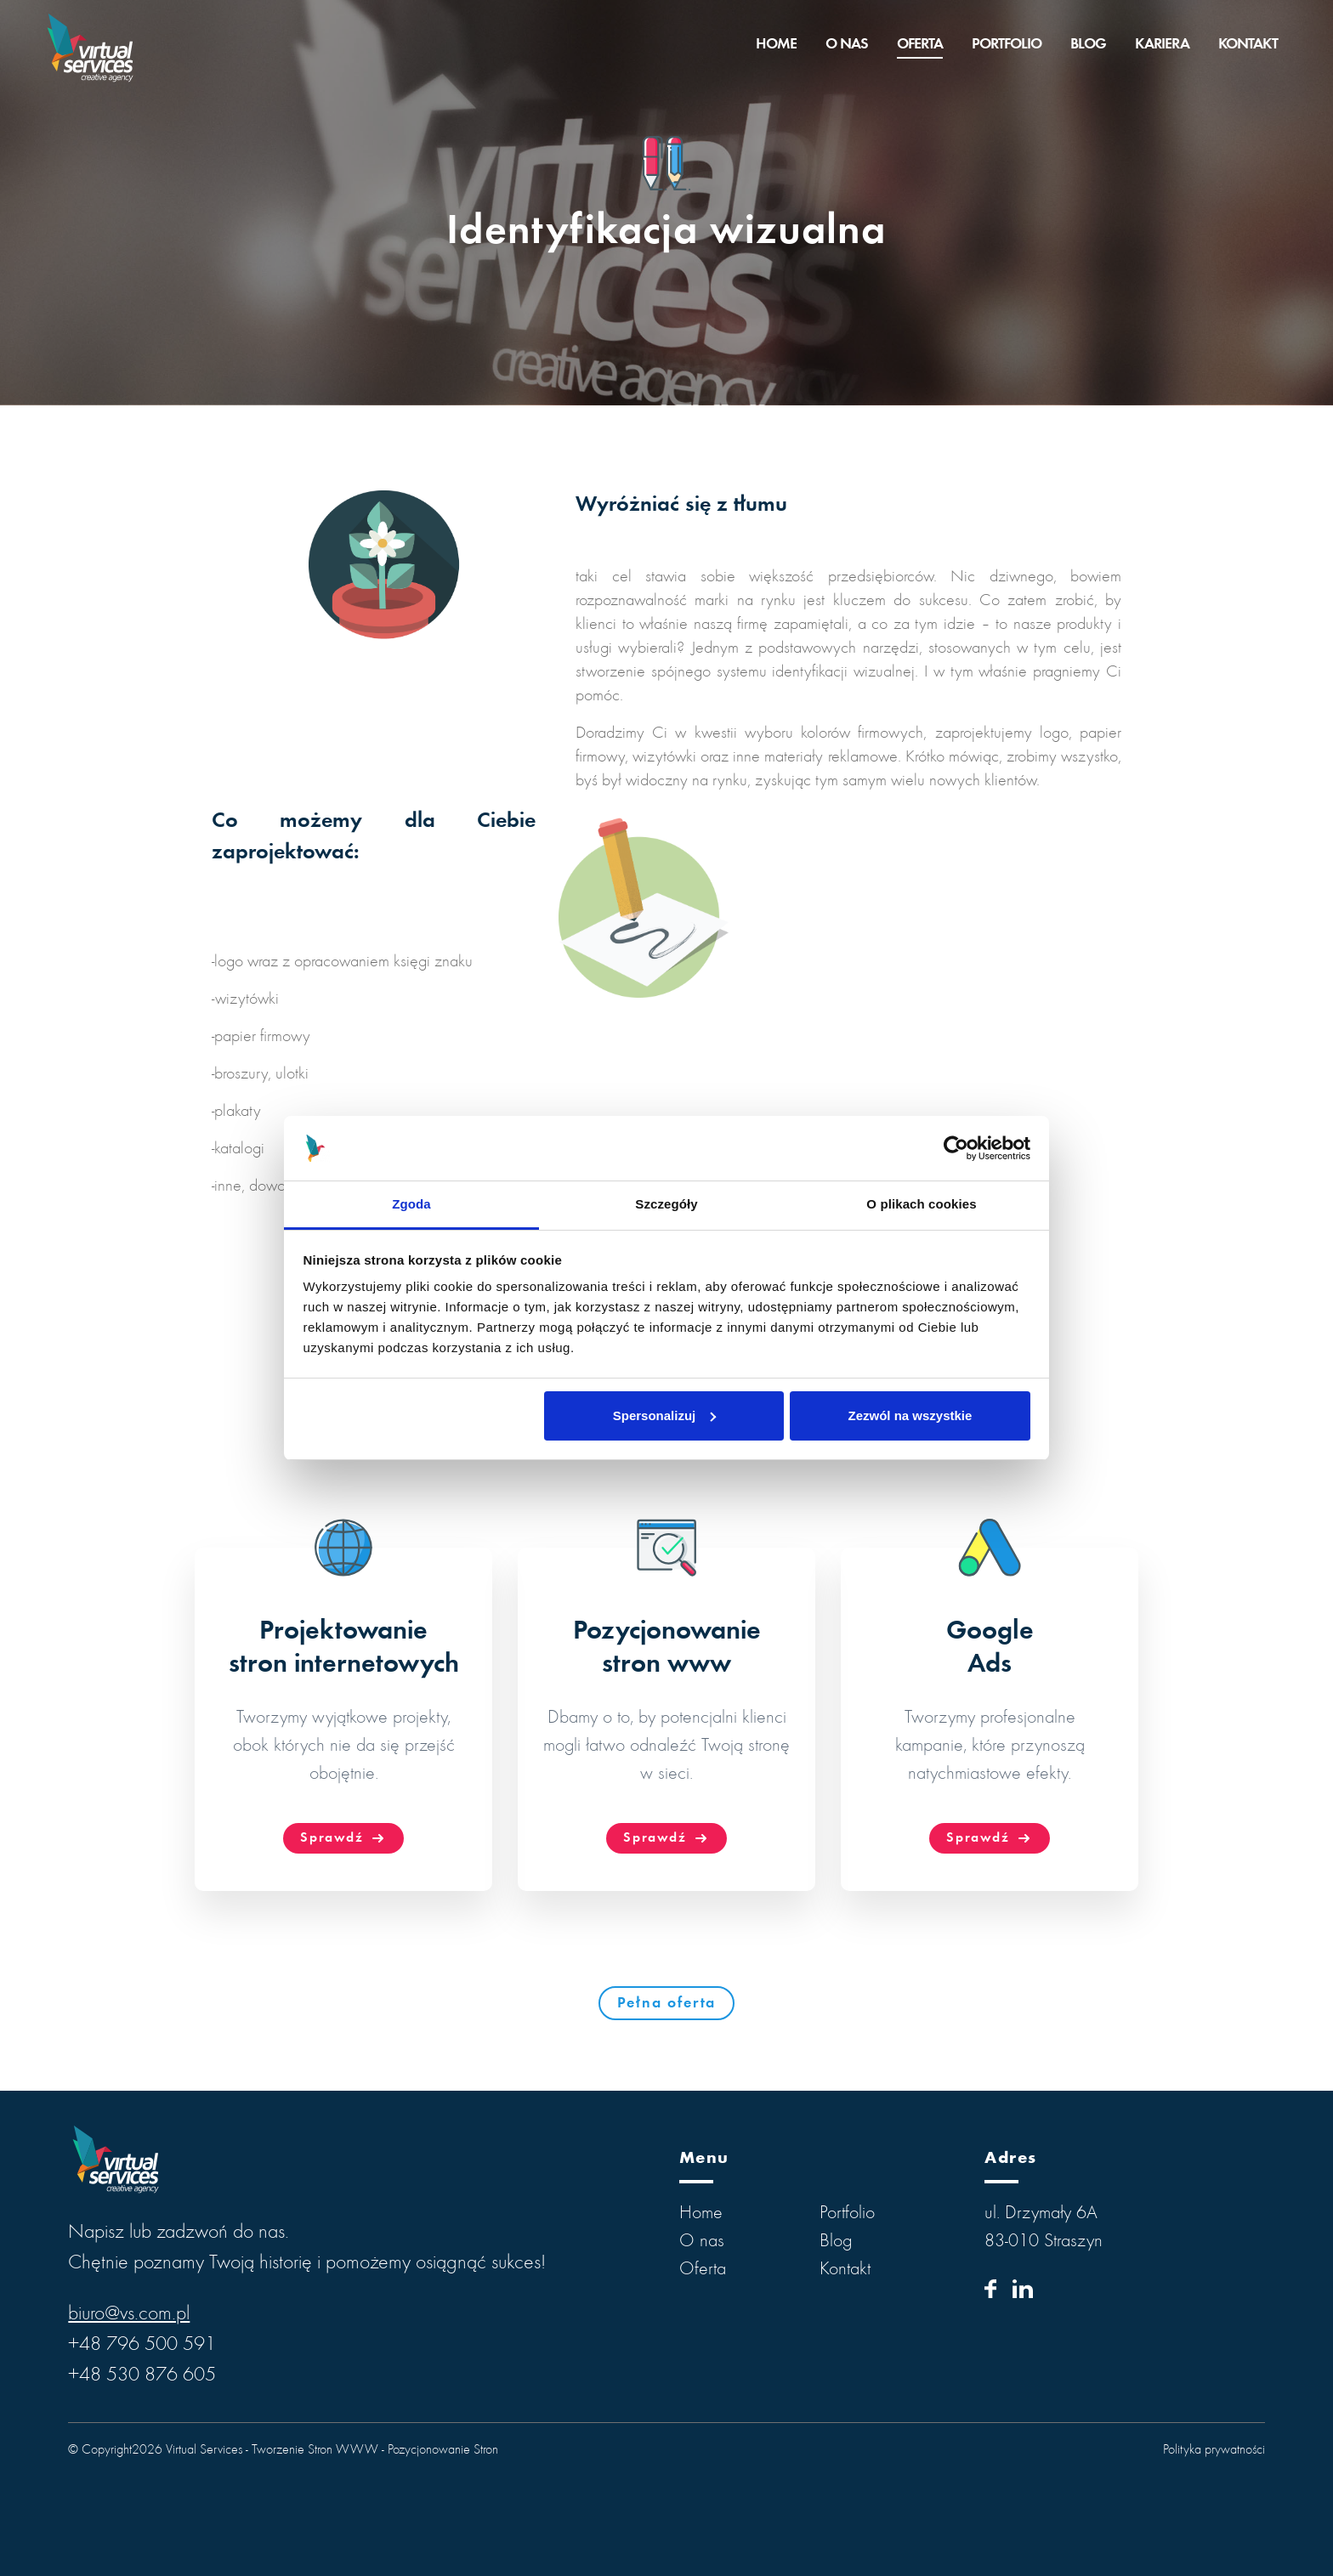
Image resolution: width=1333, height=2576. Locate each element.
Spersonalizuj (665, 1415)
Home (776, 45)
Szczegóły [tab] (666, 1204)
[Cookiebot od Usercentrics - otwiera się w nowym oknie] (956, 1148)
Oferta (920, 45)
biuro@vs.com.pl (129, 2315)
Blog (1088, 45)
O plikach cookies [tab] (921, 1204)
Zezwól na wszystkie (910, 1415)
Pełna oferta (667, 2004)
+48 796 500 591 (142, 2345)
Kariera (1162, 45)
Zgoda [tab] (411, 1204)
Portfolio (1006, 45)
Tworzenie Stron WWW (315, 2450)
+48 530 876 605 (142, 2376)
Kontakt (1248, 45)
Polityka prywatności (1214, 2450)
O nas (846, 45)
